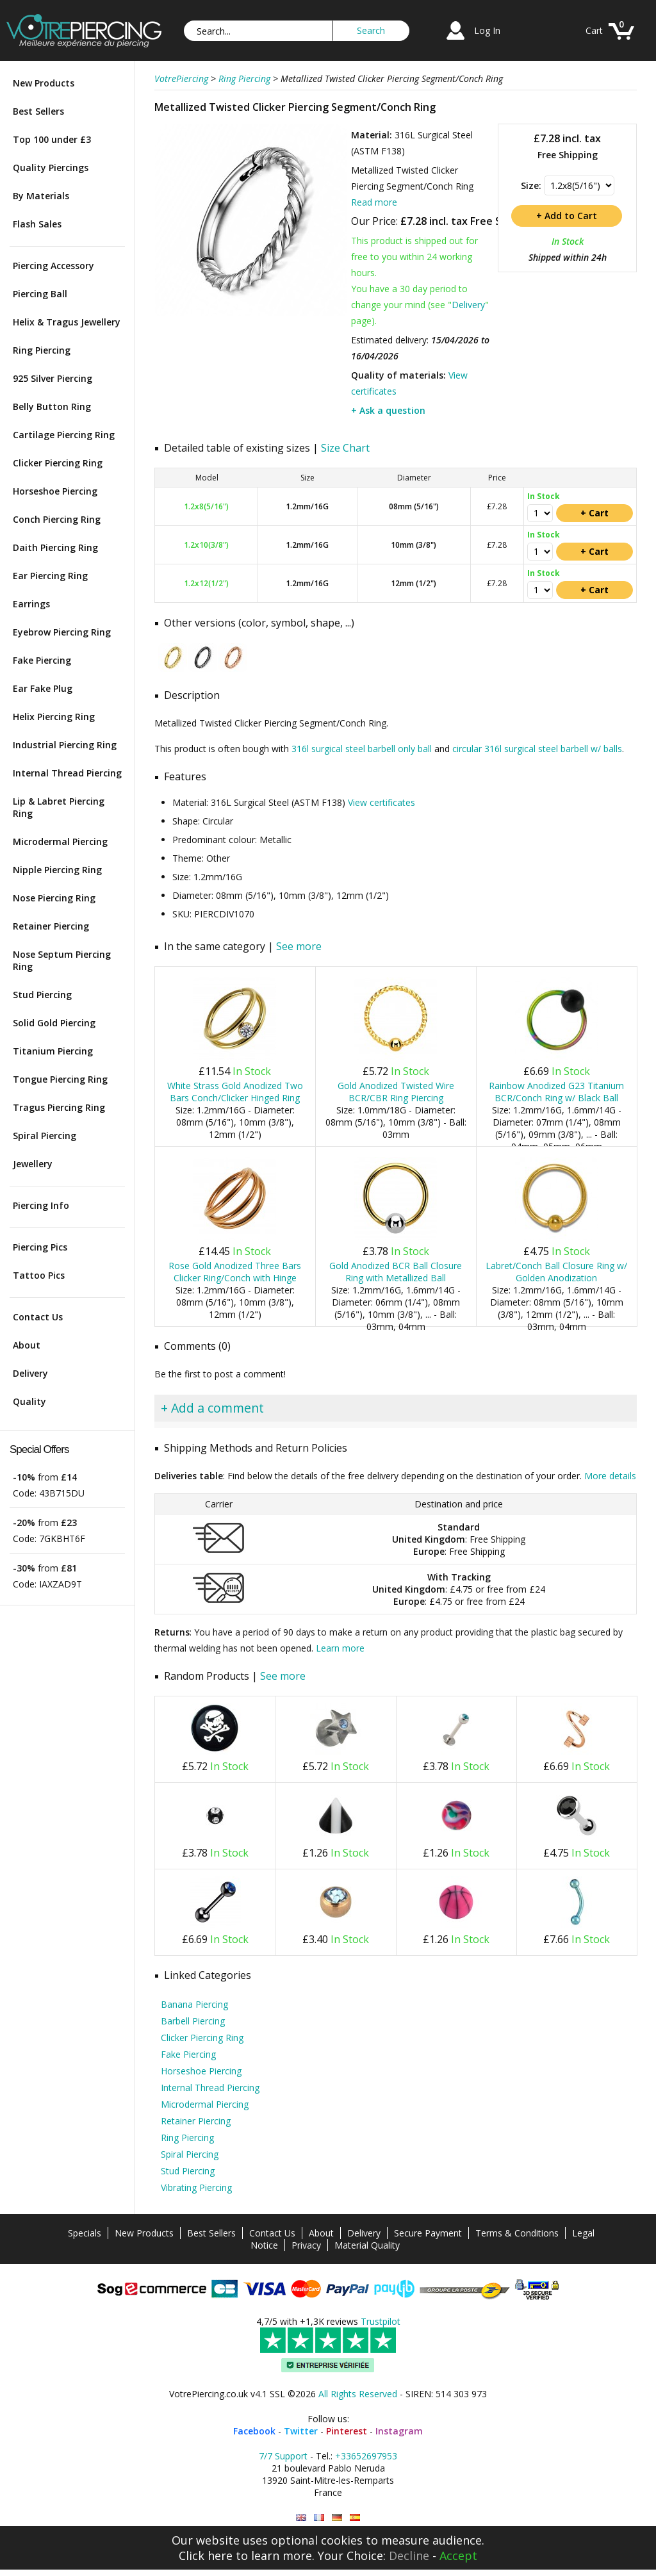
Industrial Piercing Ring (65, 745)
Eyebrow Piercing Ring (62, 632)
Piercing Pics (40, 1247)
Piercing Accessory (53, 265)
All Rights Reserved (357, 2394)
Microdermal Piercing (60, 841)
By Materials (41, 196)
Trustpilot (380, 2321)
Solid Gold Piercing (54, 1023)
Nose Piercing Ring (54, 898)
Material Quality (367, 2245)
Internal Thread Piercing (67, 773)
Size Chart (345, 448)
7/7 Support (283, 2456)
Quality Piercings (50, 167)
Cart (594, 30)
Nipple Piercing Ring (57, 870)
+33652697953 (366, 2456)
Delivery (30, 1373)
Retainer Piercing (51, 926)
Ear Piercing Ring (50, 576)
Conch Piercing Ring (57, 519)
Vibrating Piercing (196, 2187)
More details (610, 1476)
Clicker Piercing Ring (57, 463)
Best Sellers (38, 111)
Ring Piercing (41, 350)
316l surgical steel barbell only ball (361, 748)
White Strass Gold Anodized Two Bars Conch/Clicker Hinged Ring (235, 1091)
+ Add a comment (212, 1407)
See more (299, 946)
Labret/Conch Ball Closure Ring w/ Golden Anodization (556, 1271)
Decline (409, 2555)
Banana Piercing (194, 2004)
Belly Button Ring (52, 406)
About (26, 1345)
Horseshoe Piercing (55, 491)
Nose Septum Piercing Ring (62, 960)
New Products (43, 83)
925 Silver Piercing (52, 378)
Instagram (399, 2431)
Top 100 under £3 (52, 139)
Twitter (301, 2431)
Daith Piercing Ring (55, 547)
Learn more (340, 1648)
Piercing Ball (40, 294)
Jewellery (33, 1164)
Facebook (254, 2431)
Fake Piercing (42, 660)
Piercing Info (41, 1205)
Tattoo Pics (39, 1275)
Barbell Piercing (193, 2021)
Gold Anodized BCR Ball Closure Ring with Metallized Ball (395, 1271)
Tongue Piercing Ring (60, 1079)
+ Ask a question (388, 410)
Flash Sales (37, 224)
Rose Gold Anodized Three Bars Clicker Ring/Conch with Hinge (234, 1271)
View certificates (381, 802)
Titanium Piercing (53, 1051)
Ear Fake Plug (42, 688)
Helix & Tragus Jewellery (66, 322)
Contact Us (38, 1317)
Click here (206, 2555)
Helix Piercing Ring (54, 716)
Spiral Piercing (44, 1135)
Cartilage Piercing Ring (64, 435)
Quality (29, 1401)
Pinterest (346, 2431)
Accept (458, 2555)
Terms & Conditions (517, 2233)
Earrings (31, 604)
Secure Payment (428, 2233)
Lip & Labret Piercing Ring (58, 807)
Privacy (306, 2245)
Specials (84, 2233)
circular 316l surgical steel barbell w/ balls (537, 748)
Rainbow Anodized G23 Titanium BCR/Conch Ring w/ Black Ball (556, 1091)
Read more (374, 202)
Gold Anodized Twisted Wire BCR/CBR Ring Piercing (396, 1091)
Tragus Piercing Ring (59, 1107)
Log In (487, 30)
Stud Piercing (42, 995)
